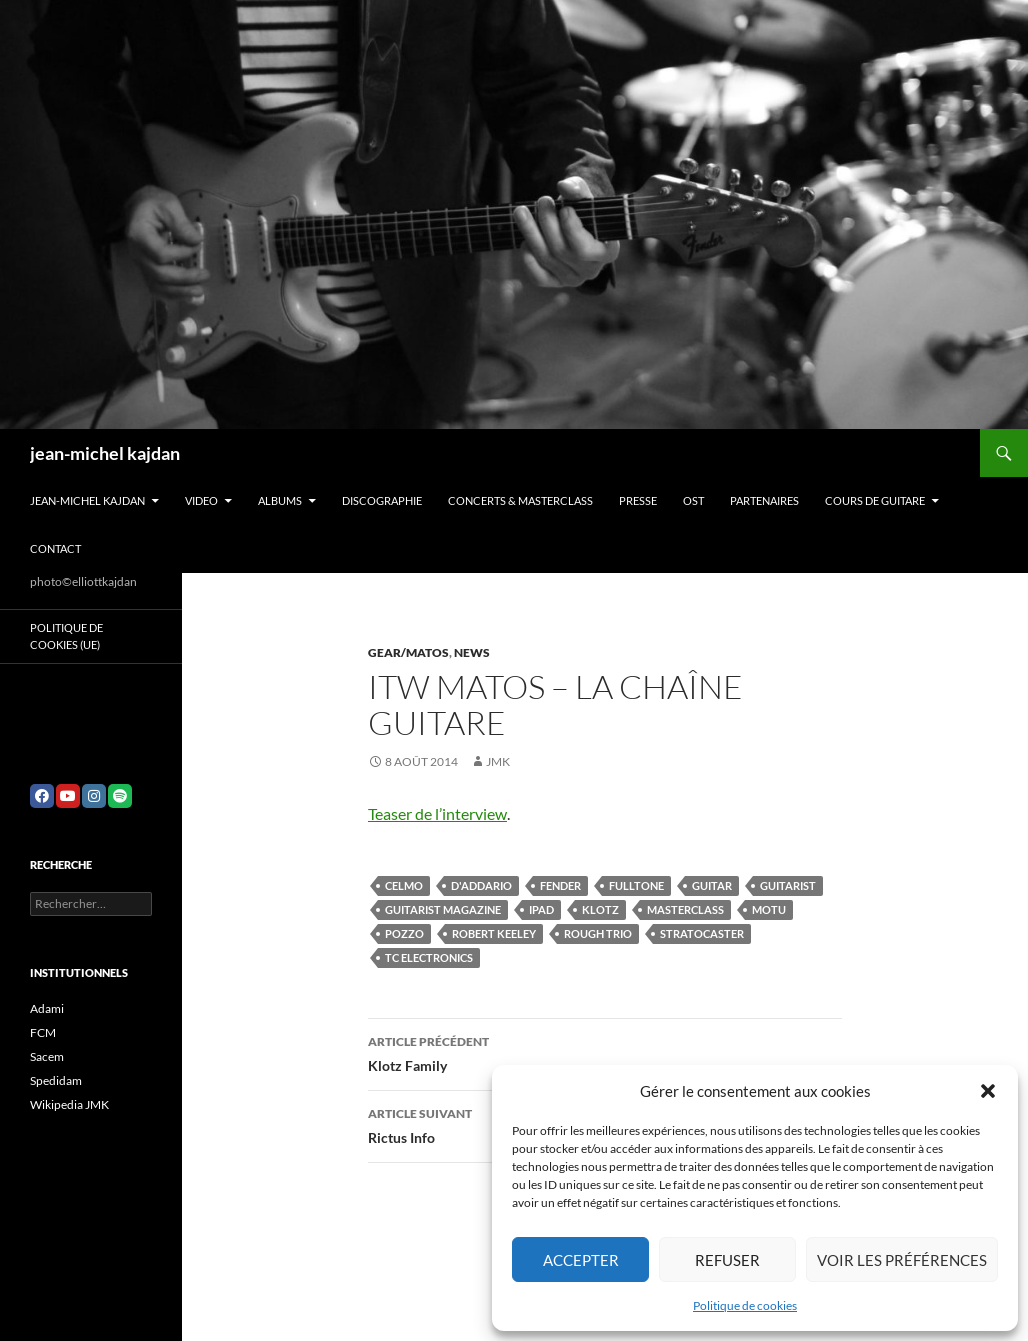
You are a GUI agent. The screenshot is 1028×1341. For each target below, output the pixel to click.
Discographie (382, 500)
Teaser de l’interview (437, 813)
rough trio (598, 933)
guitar (712, 885)
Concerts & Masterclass (520, 500)
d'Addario (481, 885)
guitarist (788, 885)
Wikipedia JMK (69, 1104)
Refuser (727, 1260)
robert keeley (494, 933)
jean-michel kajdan (105, 453)
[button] (988, 1091)
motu (769, 909)
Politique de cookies (745, 1305)
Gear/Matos (408, 652)
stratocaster (702, 933)
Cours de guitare (875, 500)
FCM (43, 1032)
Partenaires (764, 500)
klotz (600, 909)
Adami (47, 1008)
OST (693, 500)
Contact (55, 548)
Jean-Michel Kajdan (87, 500)
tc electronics (429, 957)
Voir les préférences (902, 1260)
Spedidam (56, 1080)
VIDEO (201, 500)
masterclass (685, 909)
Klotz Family (605, 1052)
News (472, 652)
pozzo (404, 933)
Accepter (581, 1260)
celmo (404, 885)
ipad (541, 909)
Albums (280, 500)
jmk (498, 761)
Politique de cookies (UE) (66, 636)
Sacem (47, 1056)
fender (560, 885)
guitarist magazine (443, 909)
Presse (638, 500)
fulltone (636, 885)
